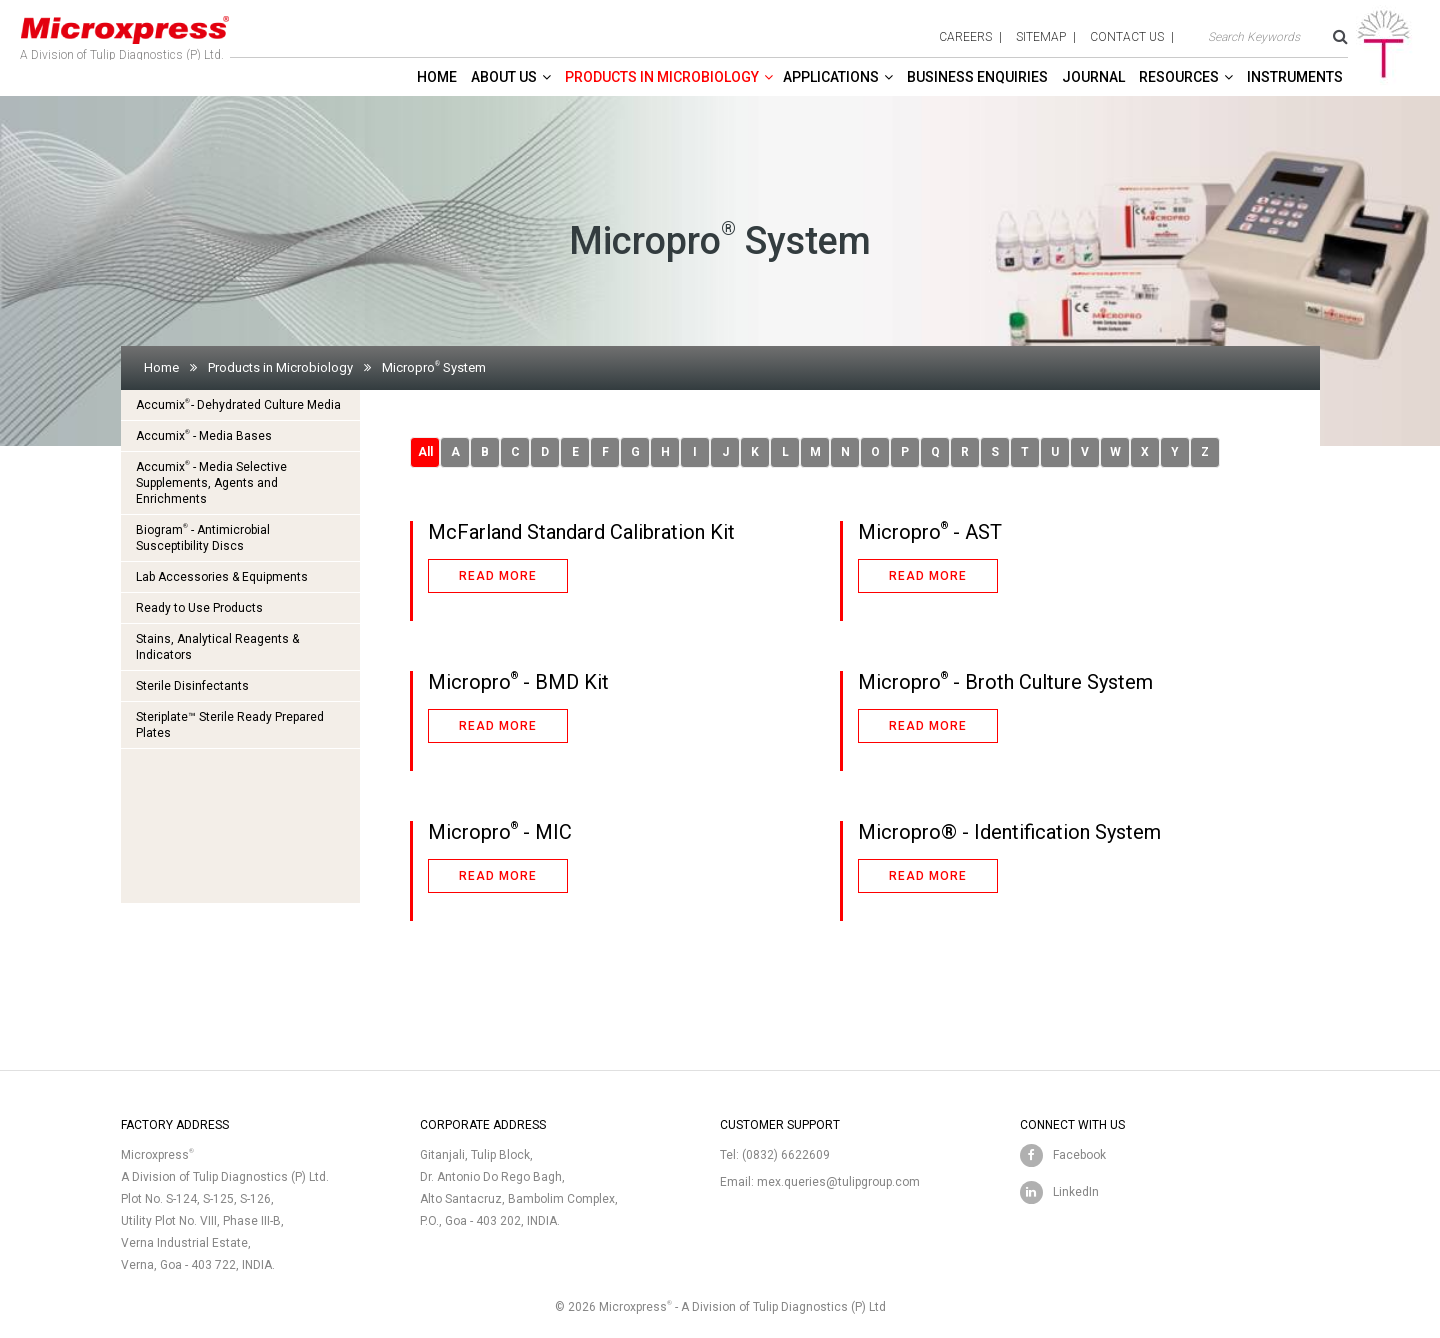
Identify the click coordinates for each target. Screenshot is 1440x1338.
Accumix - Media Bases (204, 435)
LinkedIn (1076, 1192)
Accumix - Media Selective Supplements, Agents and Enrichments (211, 482)
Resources (1179, 77)
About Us (504, 77)
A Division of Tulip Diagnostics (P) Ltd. (125, 34)
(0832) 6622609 (786, 1155)
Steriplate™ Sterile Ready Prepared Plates (230, 725)
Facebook (1079, 1155)
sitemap (1041, 37)
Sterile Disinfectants (192, 686)
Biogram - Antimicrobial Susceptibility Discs (203, 537)
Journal (1093, 77)
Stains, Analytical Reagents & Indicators (217, 647)
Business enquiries (977, 77)
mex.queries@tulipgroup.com (838, 1182)
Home (437, 77)
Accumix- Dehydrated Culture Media (238, 404)
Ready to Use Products (199, 608)
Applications (831, 77)
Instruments (1295, 77)
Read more (498, 576)
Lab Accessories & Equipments (222, 577)
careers (965, 37)
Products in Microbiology (662, 77)
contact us (1127, 37)
